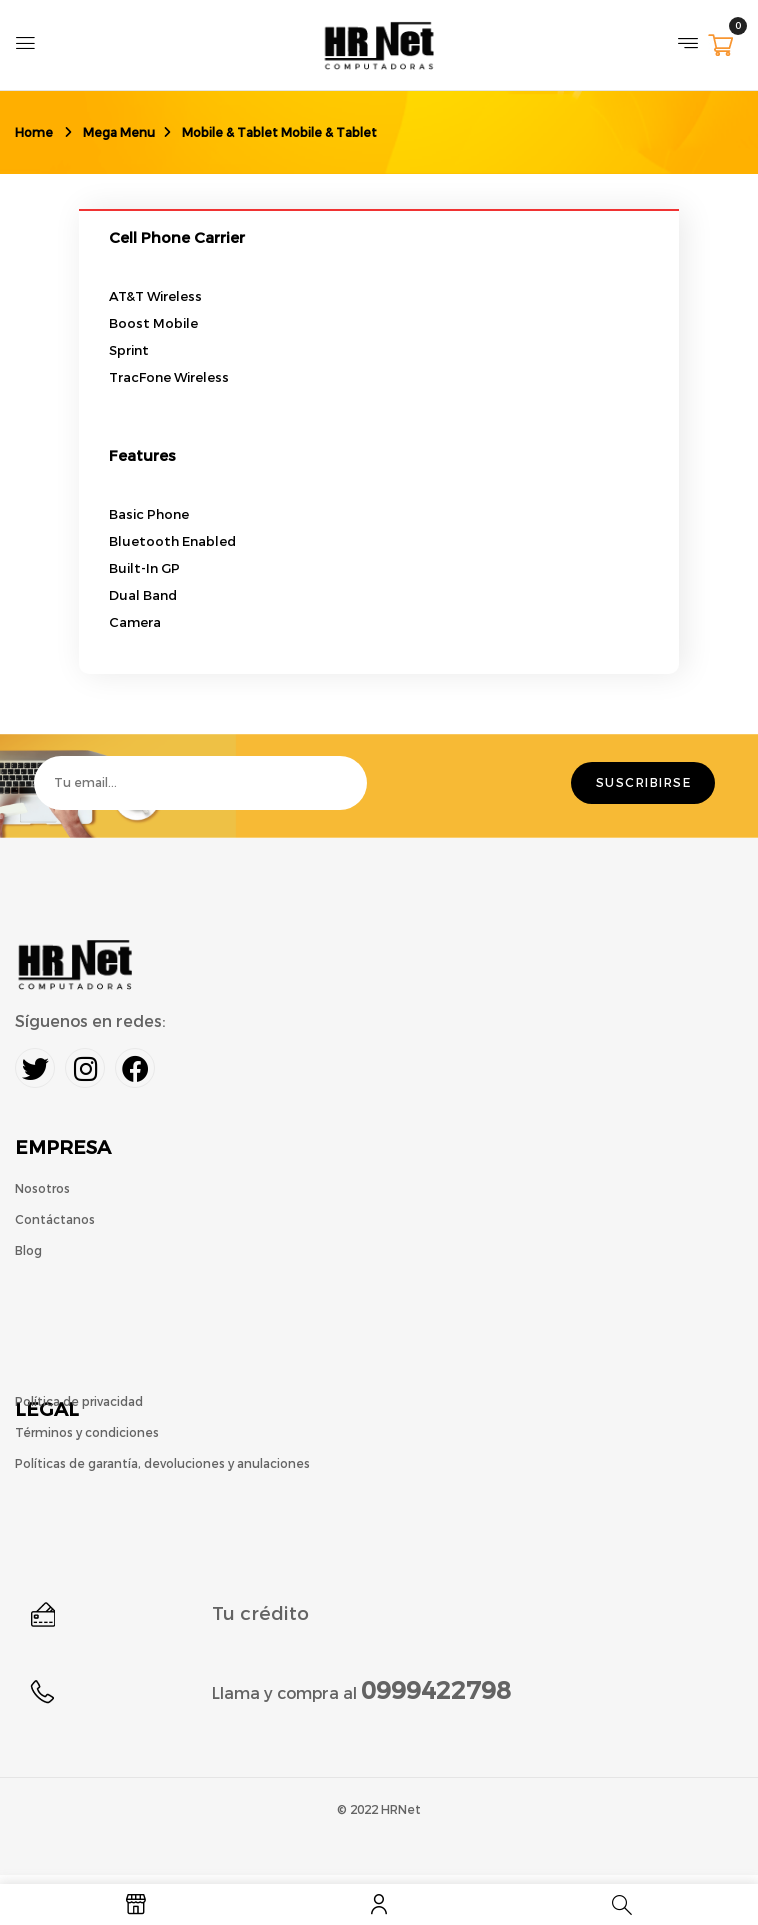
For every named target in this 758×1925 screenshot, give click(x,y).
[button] (720, 47)
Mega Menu (119, 133)
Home (34, 133)
